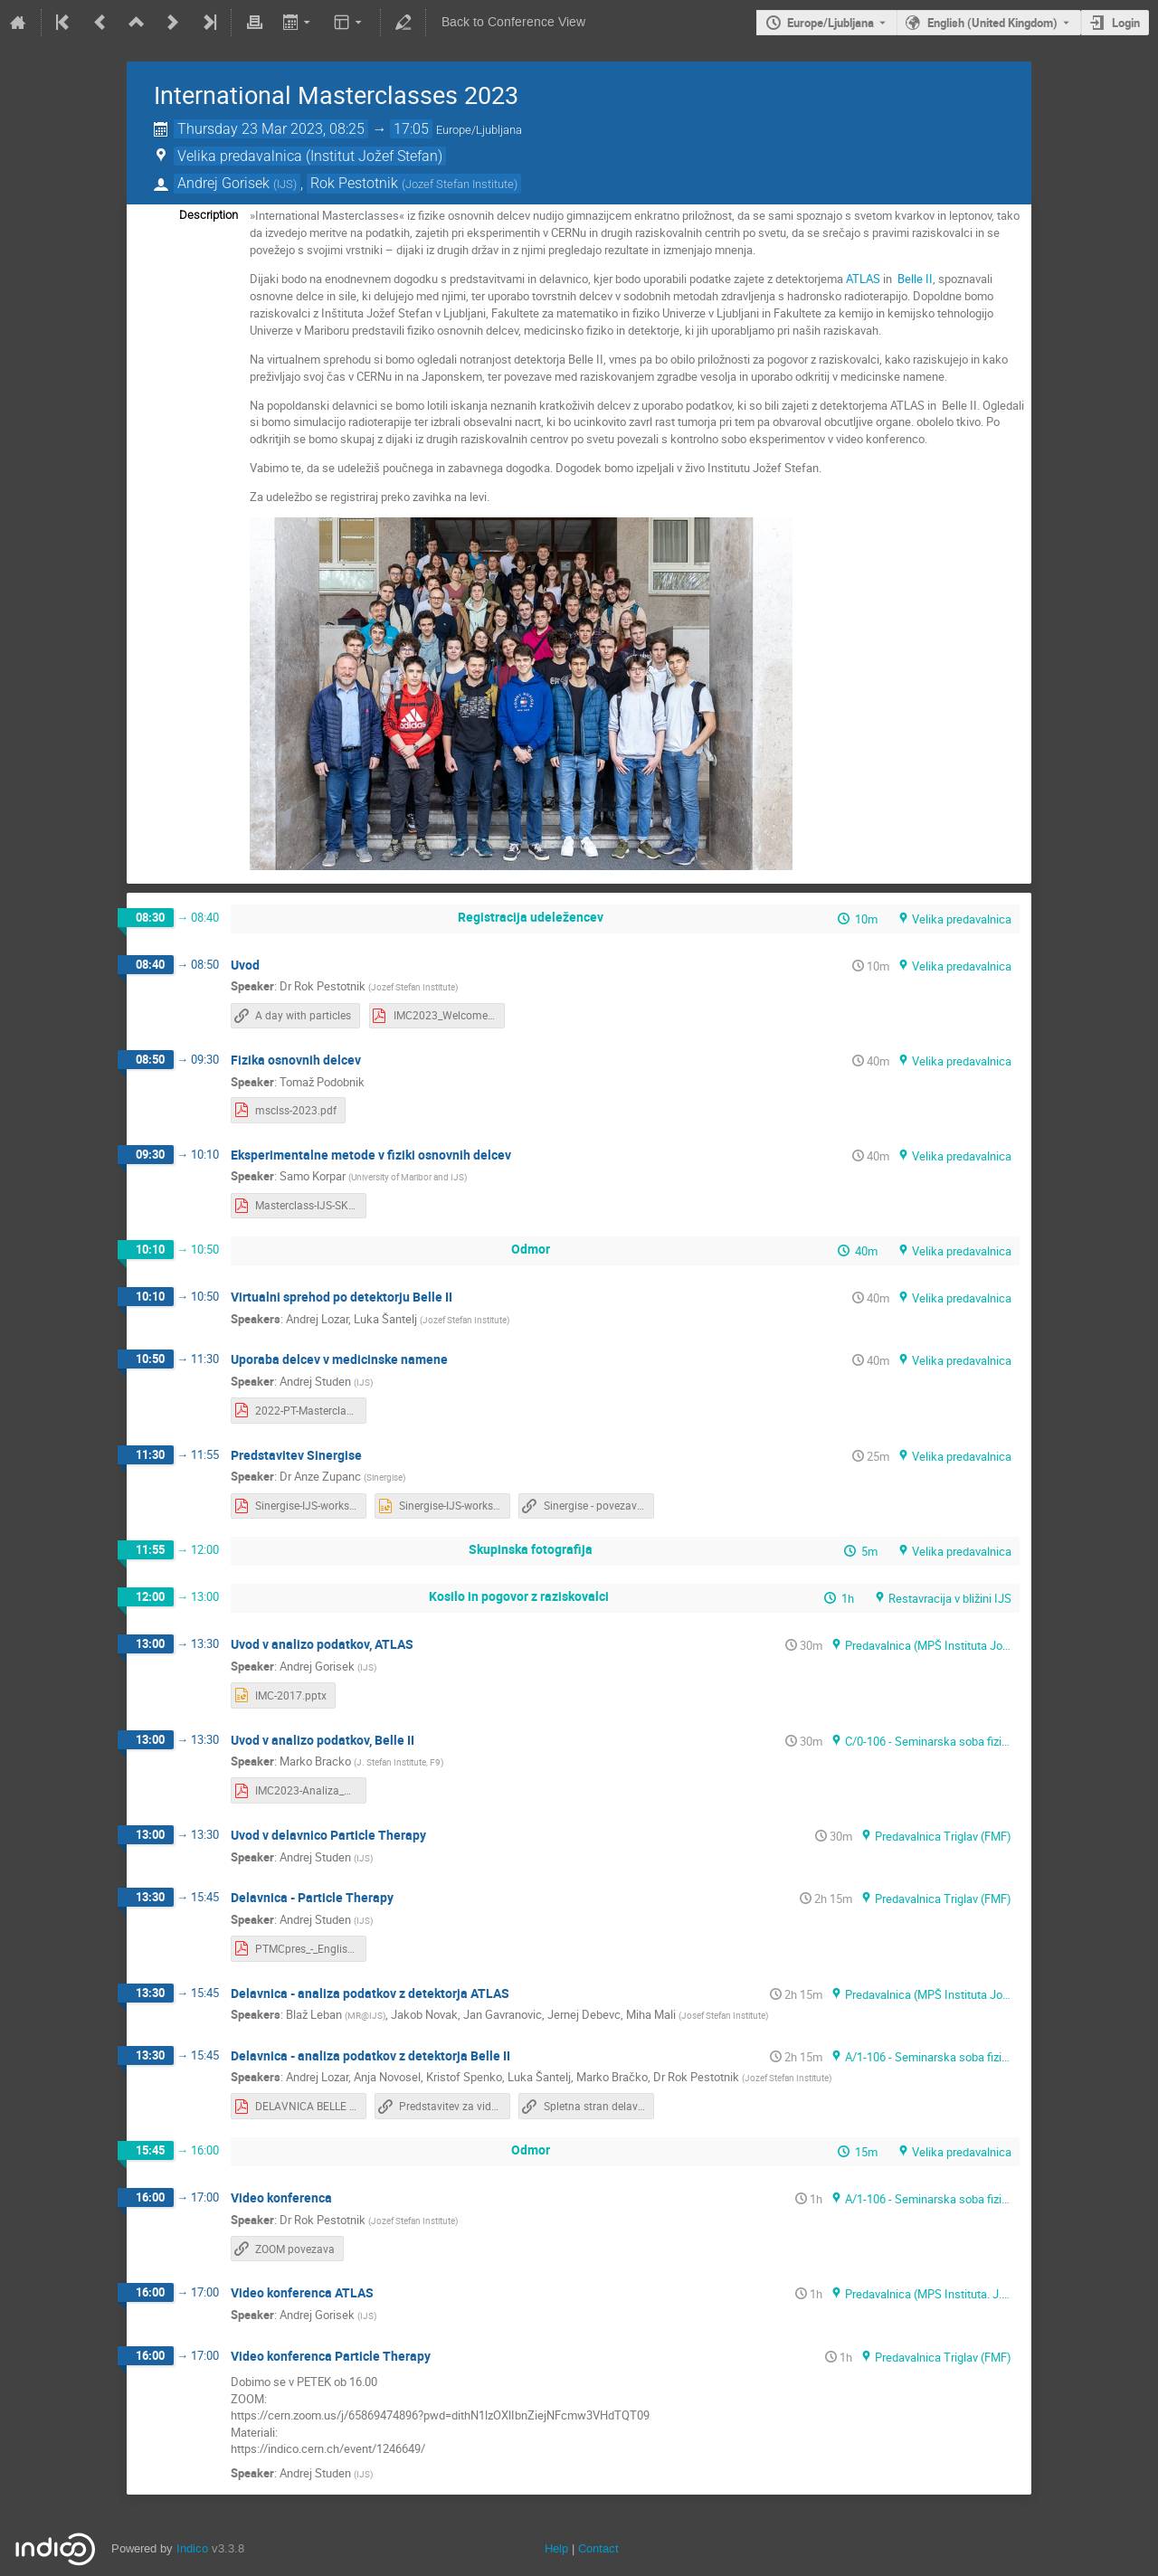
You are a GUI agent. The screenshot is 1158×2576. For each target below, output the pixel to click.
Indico (192, 2548)
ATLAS (863, 278)
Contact (598, 2548)
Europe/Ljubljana (830, 22)
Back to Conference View (513, 22)
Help (556, 2548)
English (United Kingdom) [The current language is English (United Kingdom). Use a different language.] (992, 22)
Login (1126, 22)
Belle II (915, 278)
